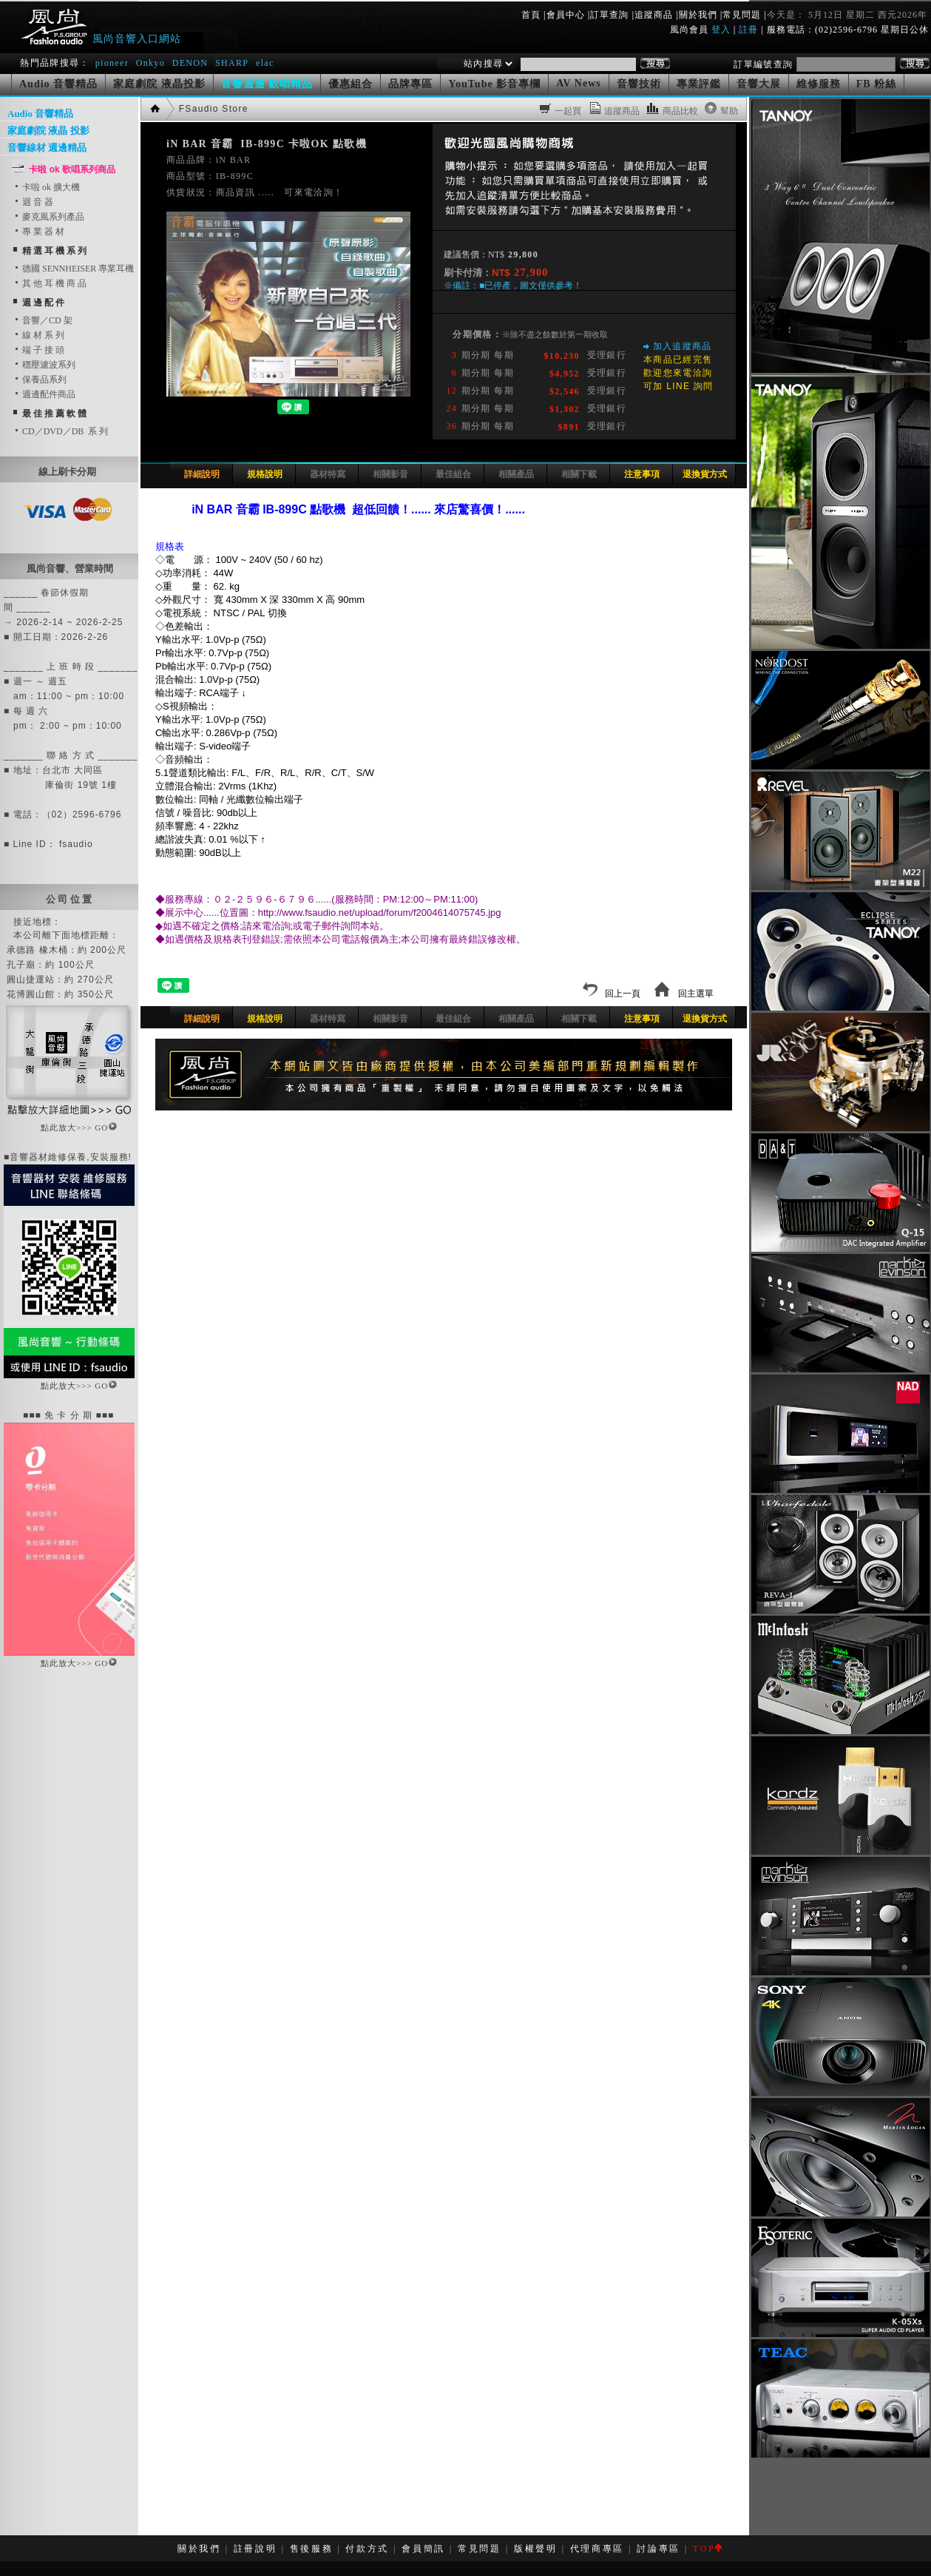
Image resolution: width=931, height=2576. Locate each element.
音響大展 (759, 84)
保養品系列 (40, 379)
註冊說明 (255, 2548)
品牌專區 (410, 84)
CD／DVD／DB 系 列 (60, 431)
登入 (721, 29)
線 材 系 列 (38, 335)
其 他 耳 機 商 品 (50, 283)
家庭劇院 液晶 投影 (48, 130)
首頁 (531, 15)
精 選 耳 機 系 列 (54, 251)
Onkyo (150, 63)
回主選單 (684, 993)
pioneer (112, 63)
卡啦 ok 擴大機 (46, 187)
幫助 (729, 111)
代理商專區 (597, 2548)
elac (265, 63)
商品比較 (680, 111)
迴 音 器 (33, 202)
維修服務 (818, 84)
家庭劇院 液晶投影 (159, 84)
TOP (707, 2548)
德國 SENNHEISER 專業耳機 (73, 268)
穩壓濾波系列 (44, 365)
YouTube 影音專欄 (494, 84)
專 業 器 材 (38, 231)
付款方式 (367, 2548)
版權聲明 (536, 2548)
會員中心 (565, 15)
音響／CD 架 (42, 320)
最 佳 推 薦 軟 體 (54, 413)
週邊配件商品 (44, 394)
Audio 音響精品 (58, 84)
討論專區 (658, 2548)
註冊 (748, 29)
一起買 (568, 111)
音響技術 (639, 84)
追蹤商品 (653, 15)
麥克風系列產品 (48, 217)
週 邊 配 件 (43, 302)
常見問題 (741, 15)
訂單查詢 (609, 15)
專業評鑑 (699, 84)
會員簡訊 (423, 2548)
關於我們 (698, 15)
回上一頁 (611, 993)
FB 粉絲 (876, 84)
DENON (191, 63)
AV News (578, 83)
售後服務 (312, 2548)
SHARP (231, 63)
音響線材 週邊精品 (47, 147)
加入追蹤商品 (682, 346)
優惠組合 (350, 84)
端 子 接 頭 (38, 350)
